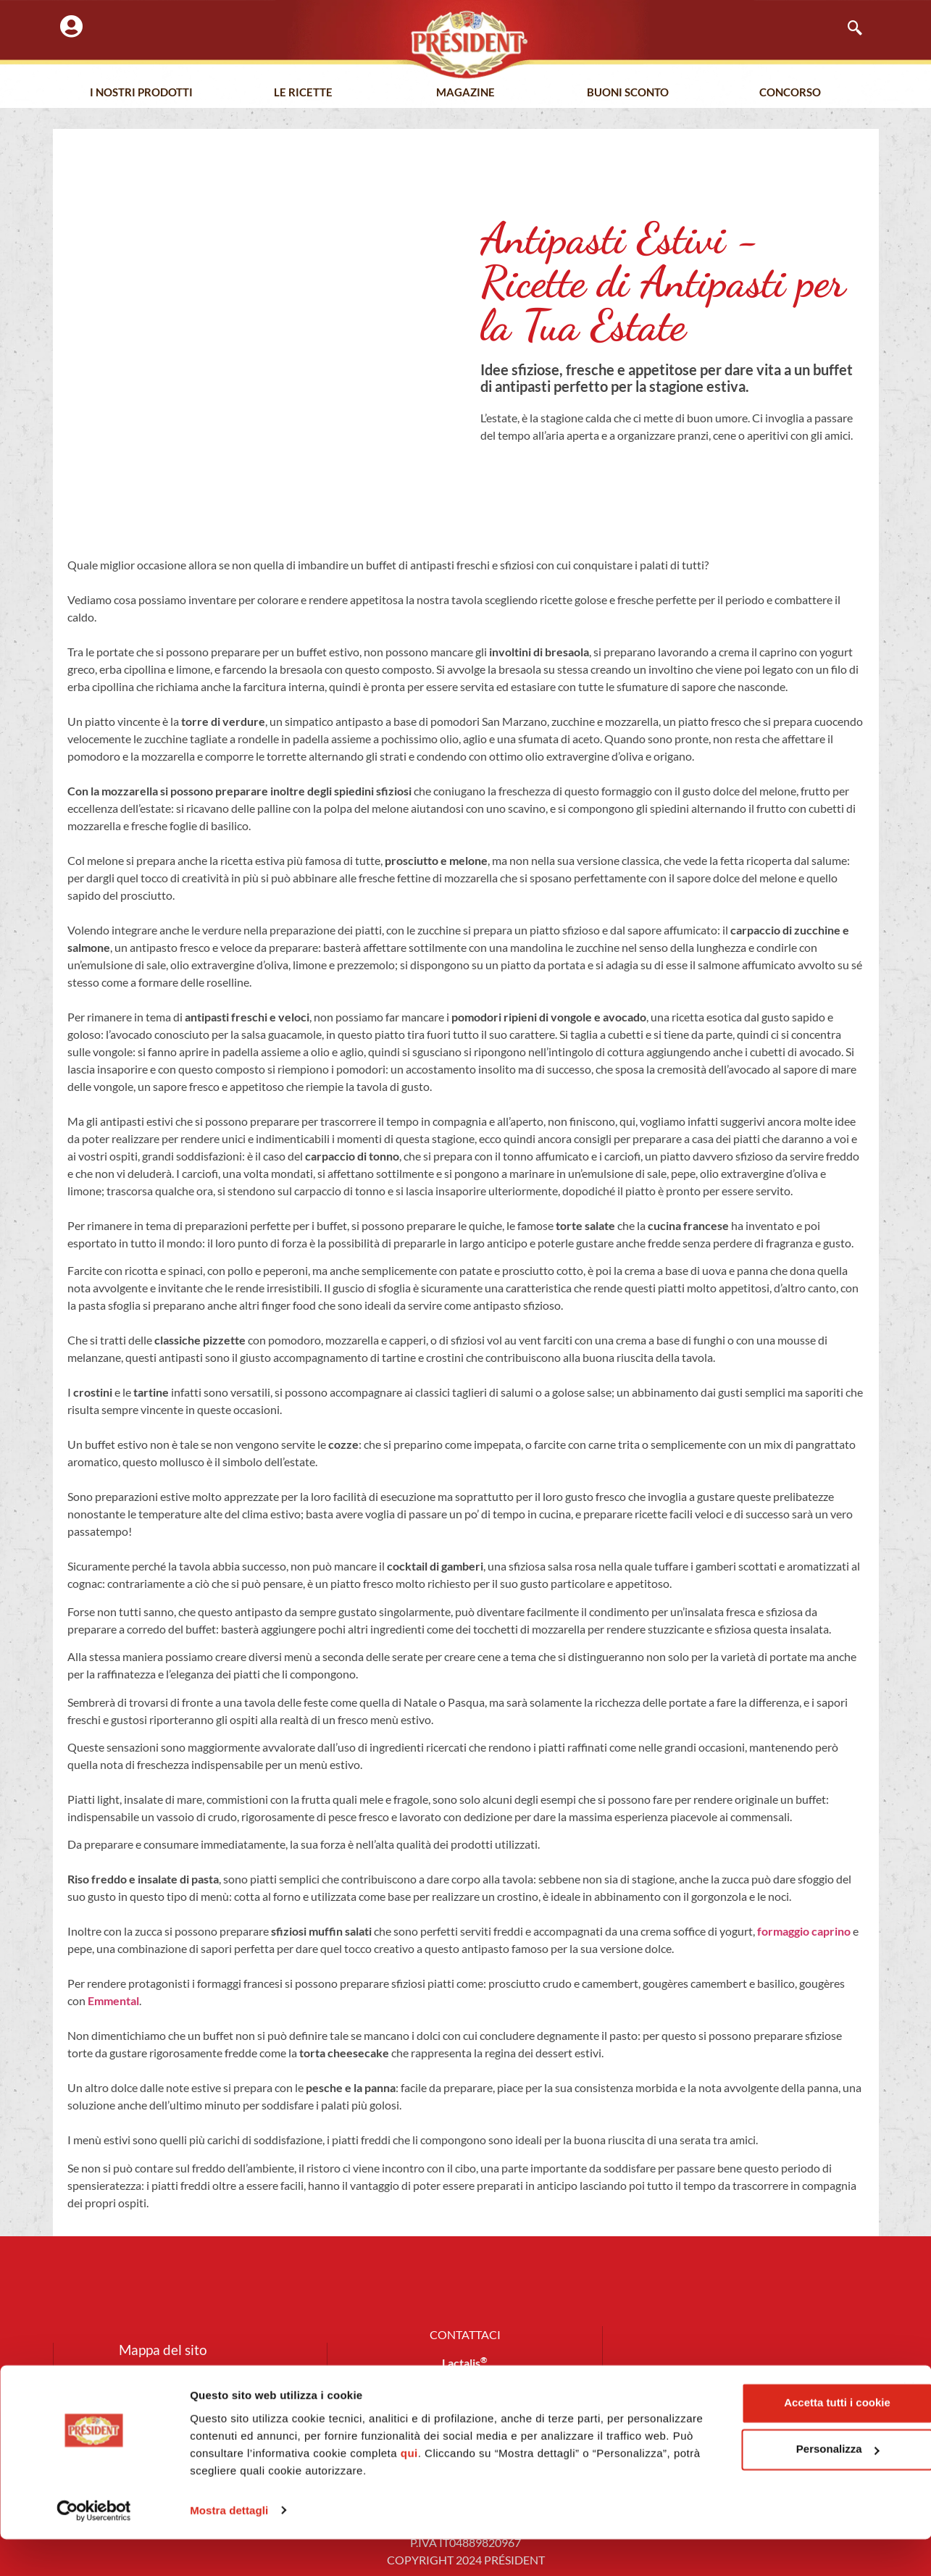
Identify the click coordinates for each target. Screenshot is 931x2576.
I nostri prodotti (141, 93)
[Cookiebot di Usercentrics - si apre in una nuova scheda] (93, 2548)
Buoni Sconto (628, 93)
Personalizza (773, 2486)
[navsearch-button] (847, 28)
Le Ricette (303, 93)
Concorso (790, 93)
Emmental (113, 2000)
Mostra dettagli (229, 2547)
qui (565, 2490)
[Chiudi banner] (908, 2425)
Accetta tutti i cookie (773, 2440)
